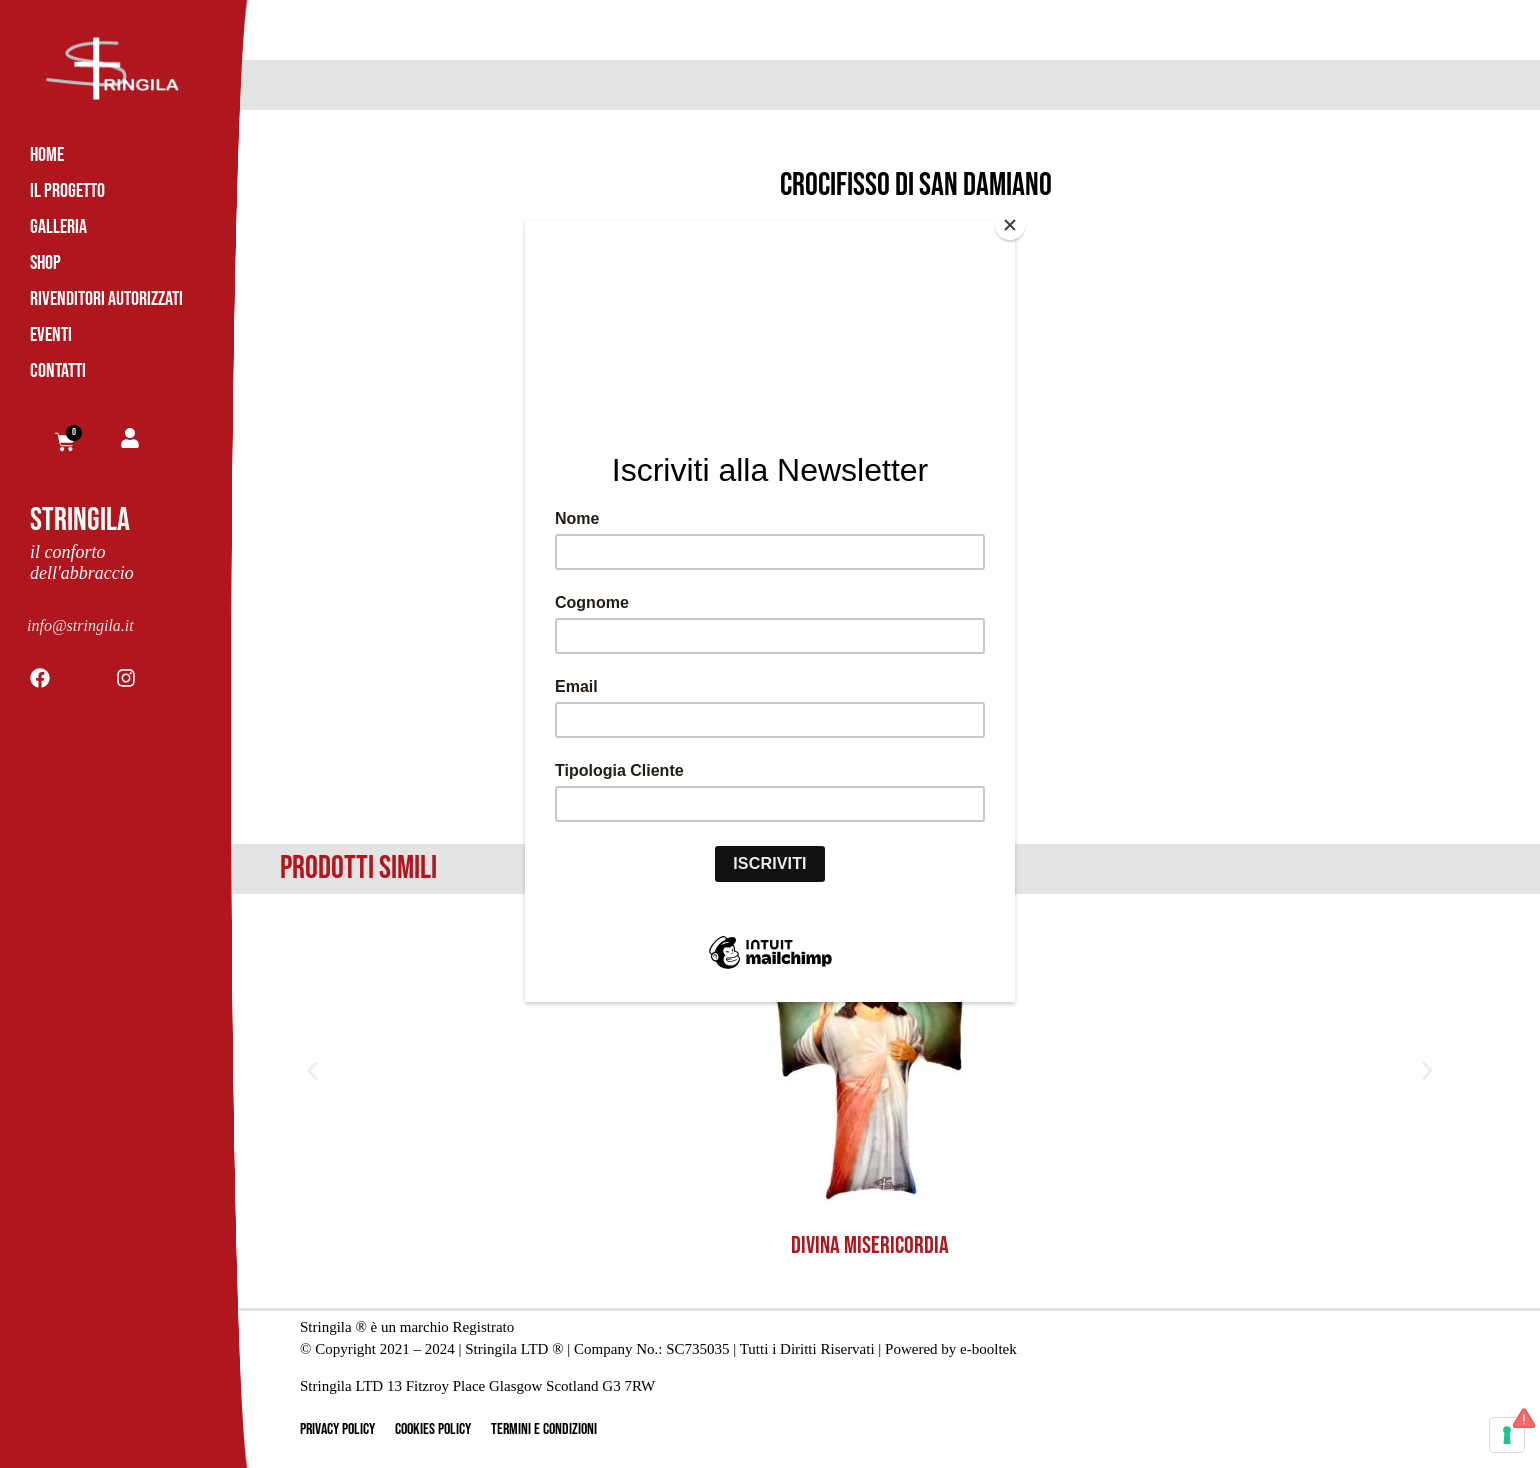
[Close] (1010, 225)
